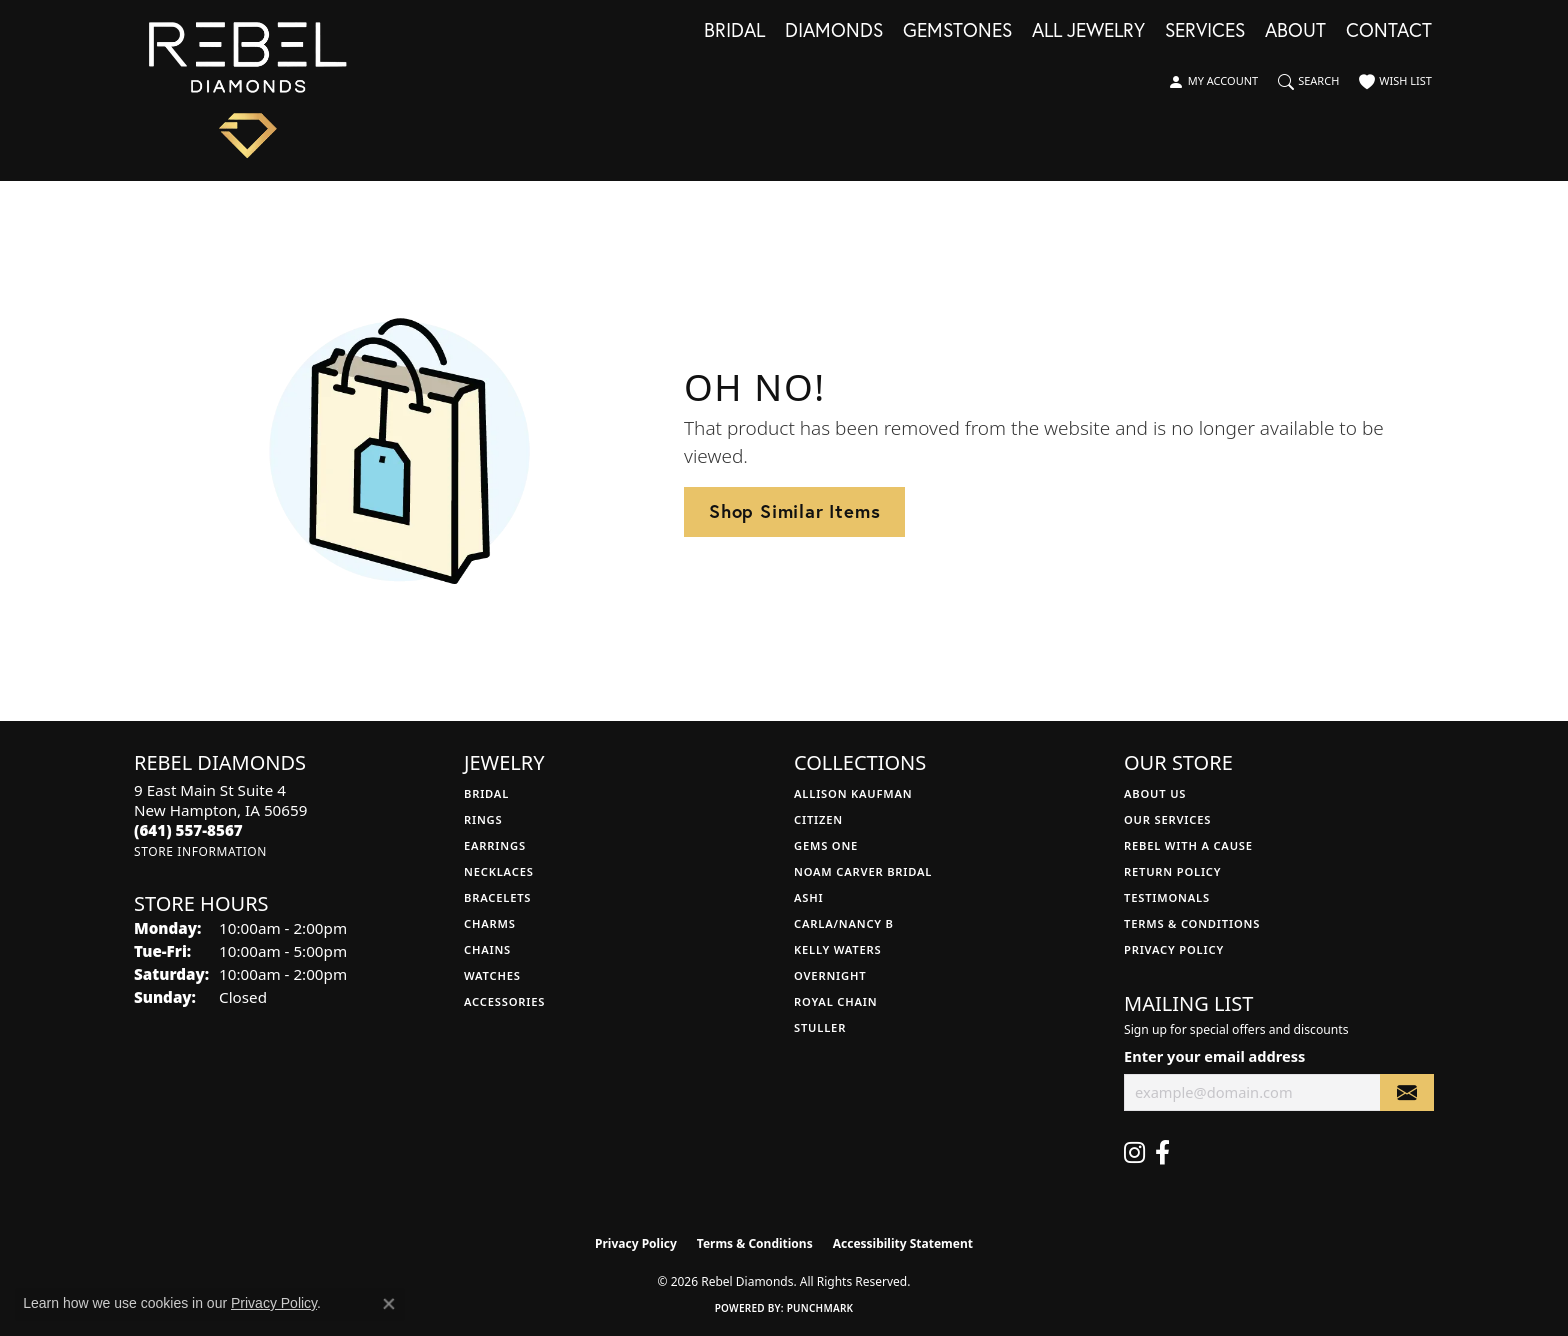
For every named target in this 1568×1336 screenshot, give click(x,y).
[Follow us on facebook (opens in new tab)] (1162, 1153)
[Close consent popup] (389, 1304)
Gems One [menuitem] (826, 845)
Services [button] (1205, 31)
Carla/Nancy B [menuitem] (844, 923)
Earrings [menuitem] (495, 845)
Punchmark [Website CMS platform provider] (820, 1308)
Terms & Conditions (1192, 923)
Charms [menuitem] (490, 923)
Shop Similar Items (794, 511)
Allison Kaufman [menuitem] (853, 793)
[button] (1213, 82)
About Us (1155, 793)
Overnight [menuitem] (830, 975)
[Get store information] (200, 851)
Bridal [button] (734, 31)
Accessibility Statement (903, 1243)
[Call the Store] (188, 830)
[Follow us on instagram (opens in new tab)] (1134, 1153)
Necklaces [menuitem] (499, 871)
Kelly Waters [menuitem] (838, 949)
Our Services (1167, 819)
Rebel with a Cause (1188, 845)
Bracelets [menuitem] (497, 897)
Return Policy (1172, 871)
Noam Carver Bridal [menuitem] (863, 871)
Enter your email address (1214, 1056)
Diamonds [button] (834, 31)
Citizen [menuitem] (818, 819)
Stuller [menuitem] (820, 1027)
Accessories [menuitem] (504, 1001)
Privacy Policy (1174, 949)
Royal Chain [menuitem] (835, 1001)
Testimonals (1167, 897)
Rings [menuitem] (483, 819)
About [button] (1295, 31)
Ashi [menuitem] (808, 897)
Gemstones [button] (957, 31)
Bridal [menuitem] (486, 793)
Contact (1389, 31)
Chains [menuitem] (487, 949)
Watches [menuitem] (492, 975)
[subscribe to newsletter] (1407, 1092)
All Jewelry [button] (1088, 31)
